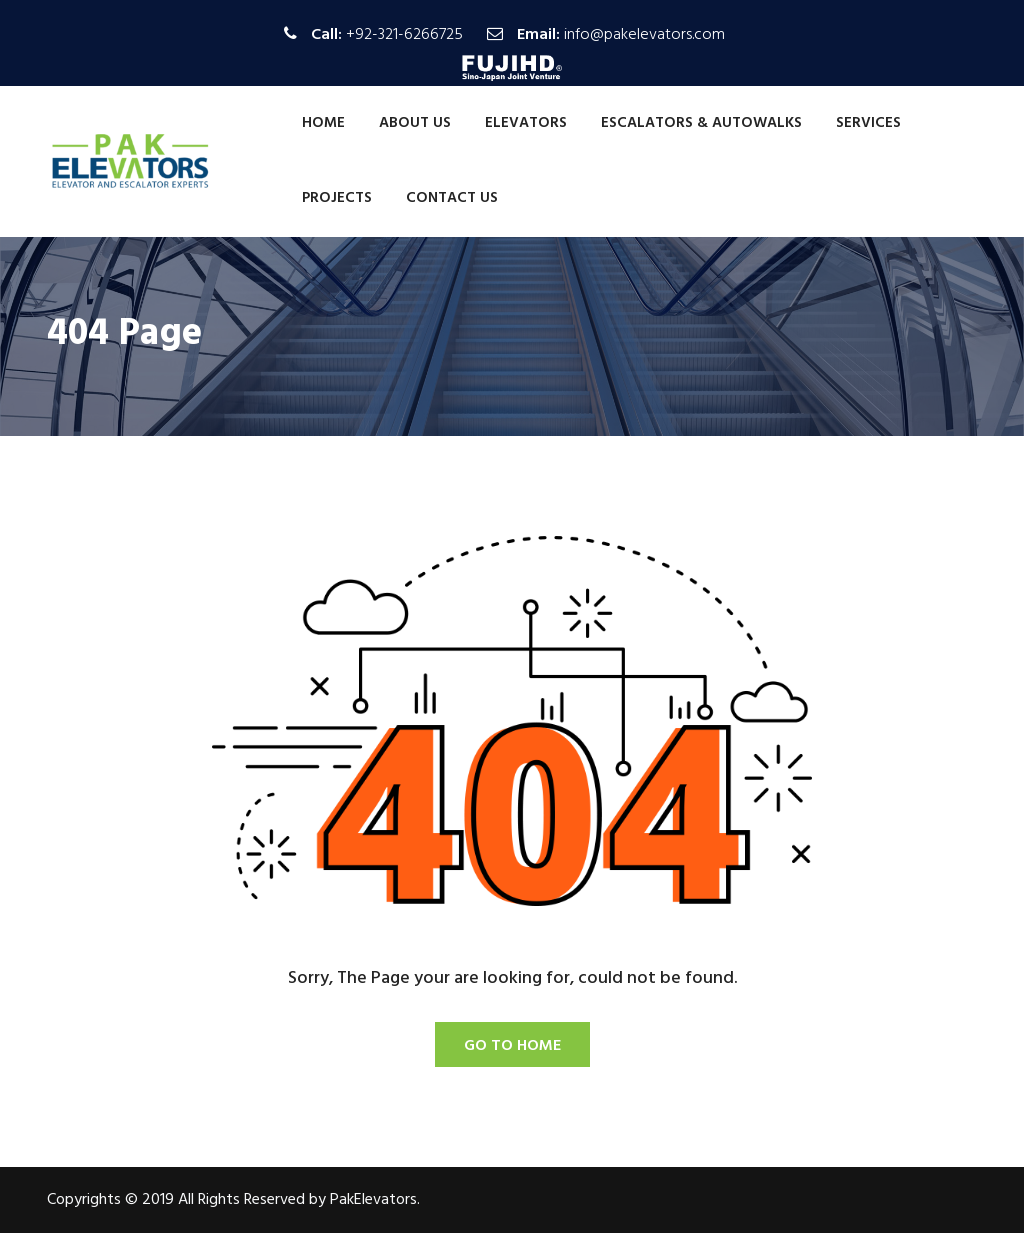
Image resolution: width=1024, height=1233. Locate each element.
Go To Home (512, 1046)
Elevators (526, 123)
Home (323, 123)
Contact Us (452, 198)
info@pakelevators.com (644, 35)
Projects (337, 198)
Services (868, 123)
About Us (415, 123)
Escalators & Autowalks (701, 123)
